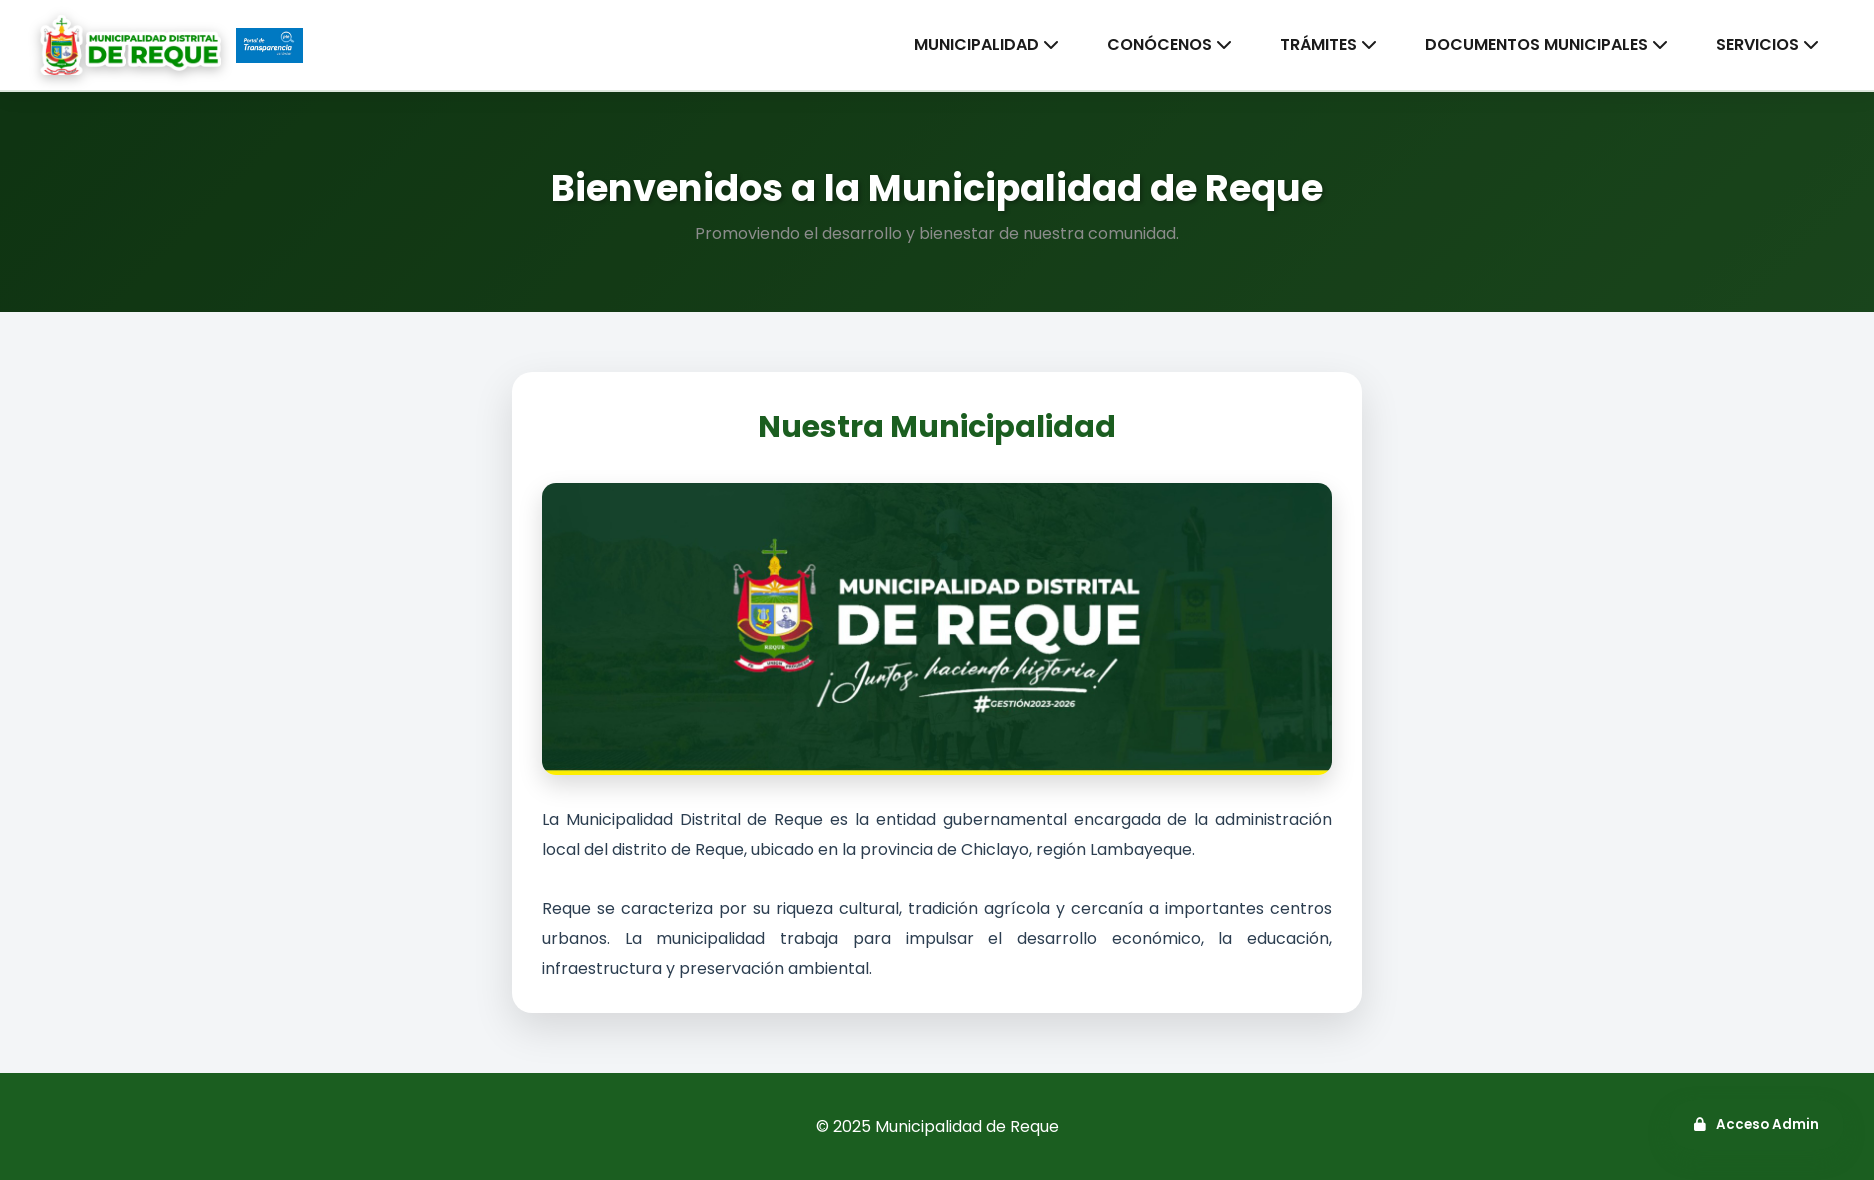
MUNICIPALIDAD (986, 44)
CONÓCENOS (1169, 44)
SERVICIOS (1767, 44)
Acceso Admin (1756, 1124)
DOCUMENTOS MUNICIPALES (1546, 44)
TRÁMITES (1328, 44)
